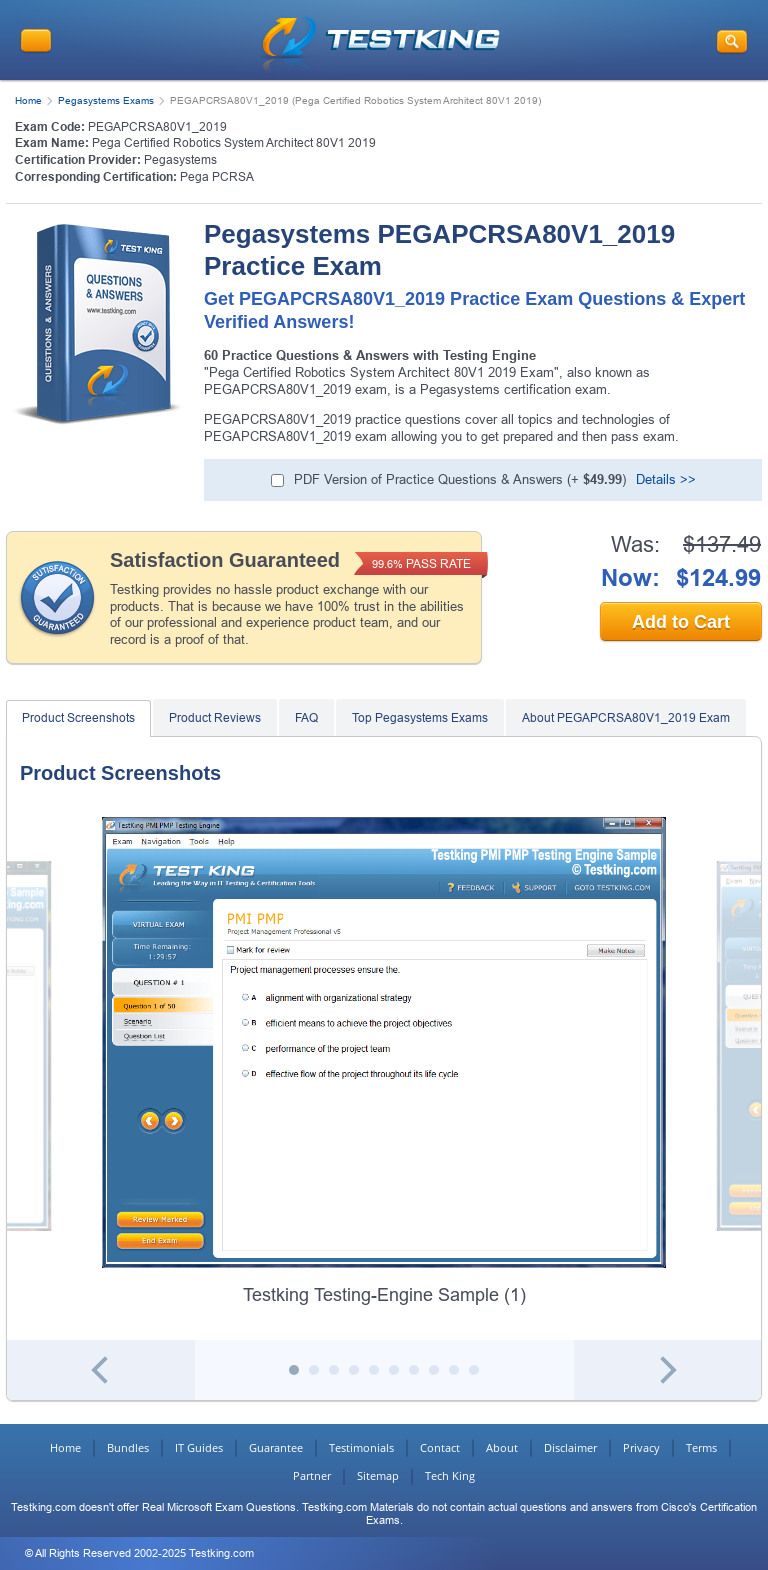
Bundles (128, 1447)
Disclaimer (570, 1447)
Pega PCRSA (217, 177)
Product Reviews (215, 718)
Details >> (666, 479)
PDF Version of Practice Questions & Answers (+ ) (460, 479)
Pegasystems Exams (106, 100)
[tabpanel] (384, 1062)
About (502, 1447)
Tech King (450, 1475)
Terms (701, 1447)
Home (28, 100)
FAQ (306, 718)
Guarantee (276, 1447)
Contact (440, 1447)
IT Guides (199, 1447)
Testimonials (361, 1447)
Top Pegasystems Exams (420, 718)
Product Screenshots (78, 718)
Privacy (641, 1447)
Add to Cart (681, 622)
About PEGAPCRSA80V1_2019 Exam (626, 718)
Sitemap (378, 1475)
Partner (312, 1475)
